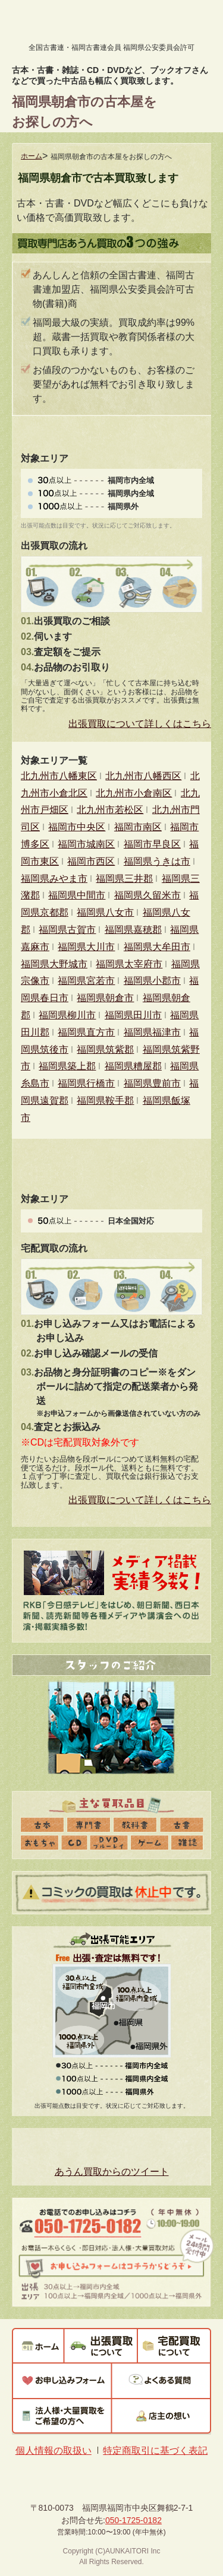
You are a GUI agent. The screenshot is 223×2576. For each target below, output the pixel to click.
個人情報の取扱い (53, 2450)
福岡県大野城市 (54, 964)
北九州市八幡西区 (143, 776)
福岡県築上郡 (67, 1066)
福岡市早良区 (152, 844)
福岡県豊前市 (152, 1083)
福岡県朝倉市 (105, 998)
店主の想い (162, 2416)
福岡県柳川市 (67, 1015)
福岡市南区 (138, 827)
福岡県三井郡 (124, 879)
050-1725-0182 (89, 2228)
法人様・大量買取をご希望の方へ (62, 2416)
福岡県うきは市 (157, 861)
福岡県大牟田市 (157, 947)
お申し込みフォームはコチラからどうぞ (111, 2267)
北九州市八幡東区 (59, 776)
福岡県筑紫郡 (105, 1049)
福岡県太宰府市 (129, 964)
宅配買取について (174, 2345)
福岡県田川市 (133, 1015)
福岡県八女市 (105, 912)
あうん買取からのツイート (112, 2172)
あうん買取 (61, 23)
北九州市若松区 (110, 810)
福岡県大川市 (86, 947)
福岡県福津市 (152, 1032)
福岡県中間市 (76, 895)
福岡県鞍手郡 (105, 1100)
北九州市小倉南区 (134, 793)
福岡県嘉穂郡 (133, 930)
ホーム (31, 156)
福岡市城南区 (86, 844)
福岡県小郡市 (152, 981)
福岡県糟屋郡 (133, 1066)
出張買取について (100, 2345)
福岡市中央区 (76, 827)
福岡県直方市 (86, 1032)
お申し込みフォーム (62, 2381)
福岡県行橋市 (86, 1083)
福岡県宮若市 (86, 981)
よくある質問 (162, 2381)
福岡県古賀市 (67, 930)
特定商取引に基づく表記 (155, 2450)
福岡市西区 (91, 861)
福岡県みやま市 (54, 879)
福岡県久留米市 (147, 895)
